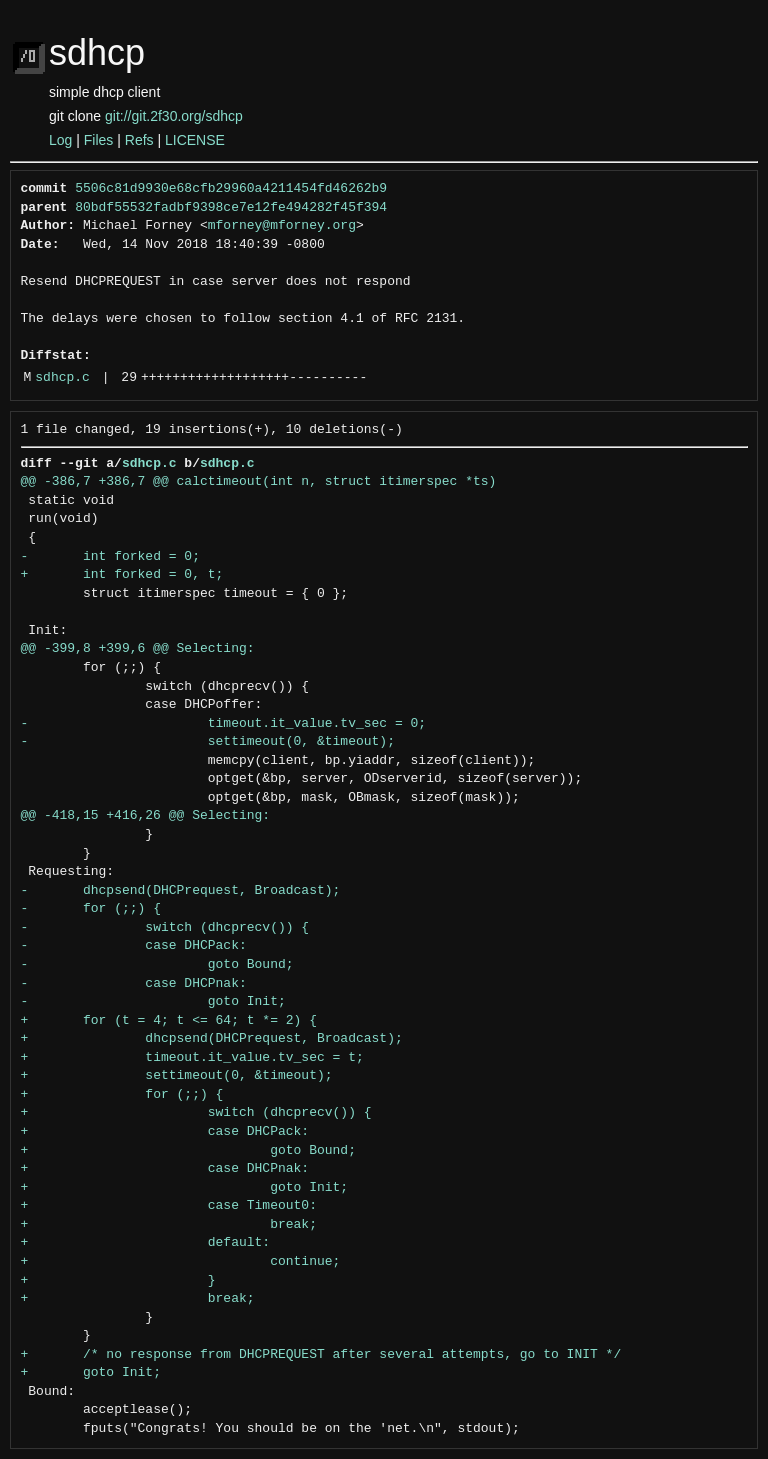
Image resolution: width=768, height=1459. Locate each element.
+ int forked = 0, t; (122, 575)
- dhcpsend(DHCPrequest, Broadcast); (181, 891)
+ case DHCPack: (165, 1132)
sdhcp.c (62, 378)
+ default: (146, 1243)
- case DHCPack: (134, 946)
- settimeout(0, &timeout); (208, 742)
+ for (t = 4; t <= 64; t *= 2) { (169, 1021)
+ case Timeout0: (169, 1206)
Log (60, 140)
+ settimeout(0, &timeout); (177, 1076)
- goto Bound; (157, 965)
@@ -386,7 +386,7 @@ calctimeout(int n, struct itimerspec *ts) (259, 482)
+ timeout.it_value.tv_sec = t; (192, 1058)
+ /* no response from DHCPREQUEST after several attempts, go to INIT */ (321, 1355)
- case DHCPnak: (134, 984)
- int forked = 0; (110, 557)
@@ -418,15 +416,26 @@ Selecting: (146, 816)
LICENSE (195, 140)
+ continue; (181, 1262)
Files (99, 140)
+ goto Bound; (188, 1151)
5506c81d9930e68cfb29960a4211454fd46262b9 (231, 189)
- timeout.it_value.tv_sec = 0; (224, 724)
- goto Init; (153, 1002)
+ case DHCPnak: (165, 1169)
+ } (118, 1281)
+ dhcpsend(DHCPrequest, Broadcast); (212, 1039)
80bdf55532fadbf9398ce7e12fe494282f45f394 (231, 208)
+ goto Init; (185, 1188)
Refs (139, 140)
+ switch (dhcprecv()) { (196, 1113)
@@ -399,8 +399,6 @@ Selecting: (138, 649)
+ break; (169, 1225)
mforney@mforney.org (282, 226)
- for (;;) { (91, 909)
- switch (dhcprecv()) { (165, 928)
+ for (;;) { (122, 1095)
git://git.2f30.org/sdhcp (174, 116)
